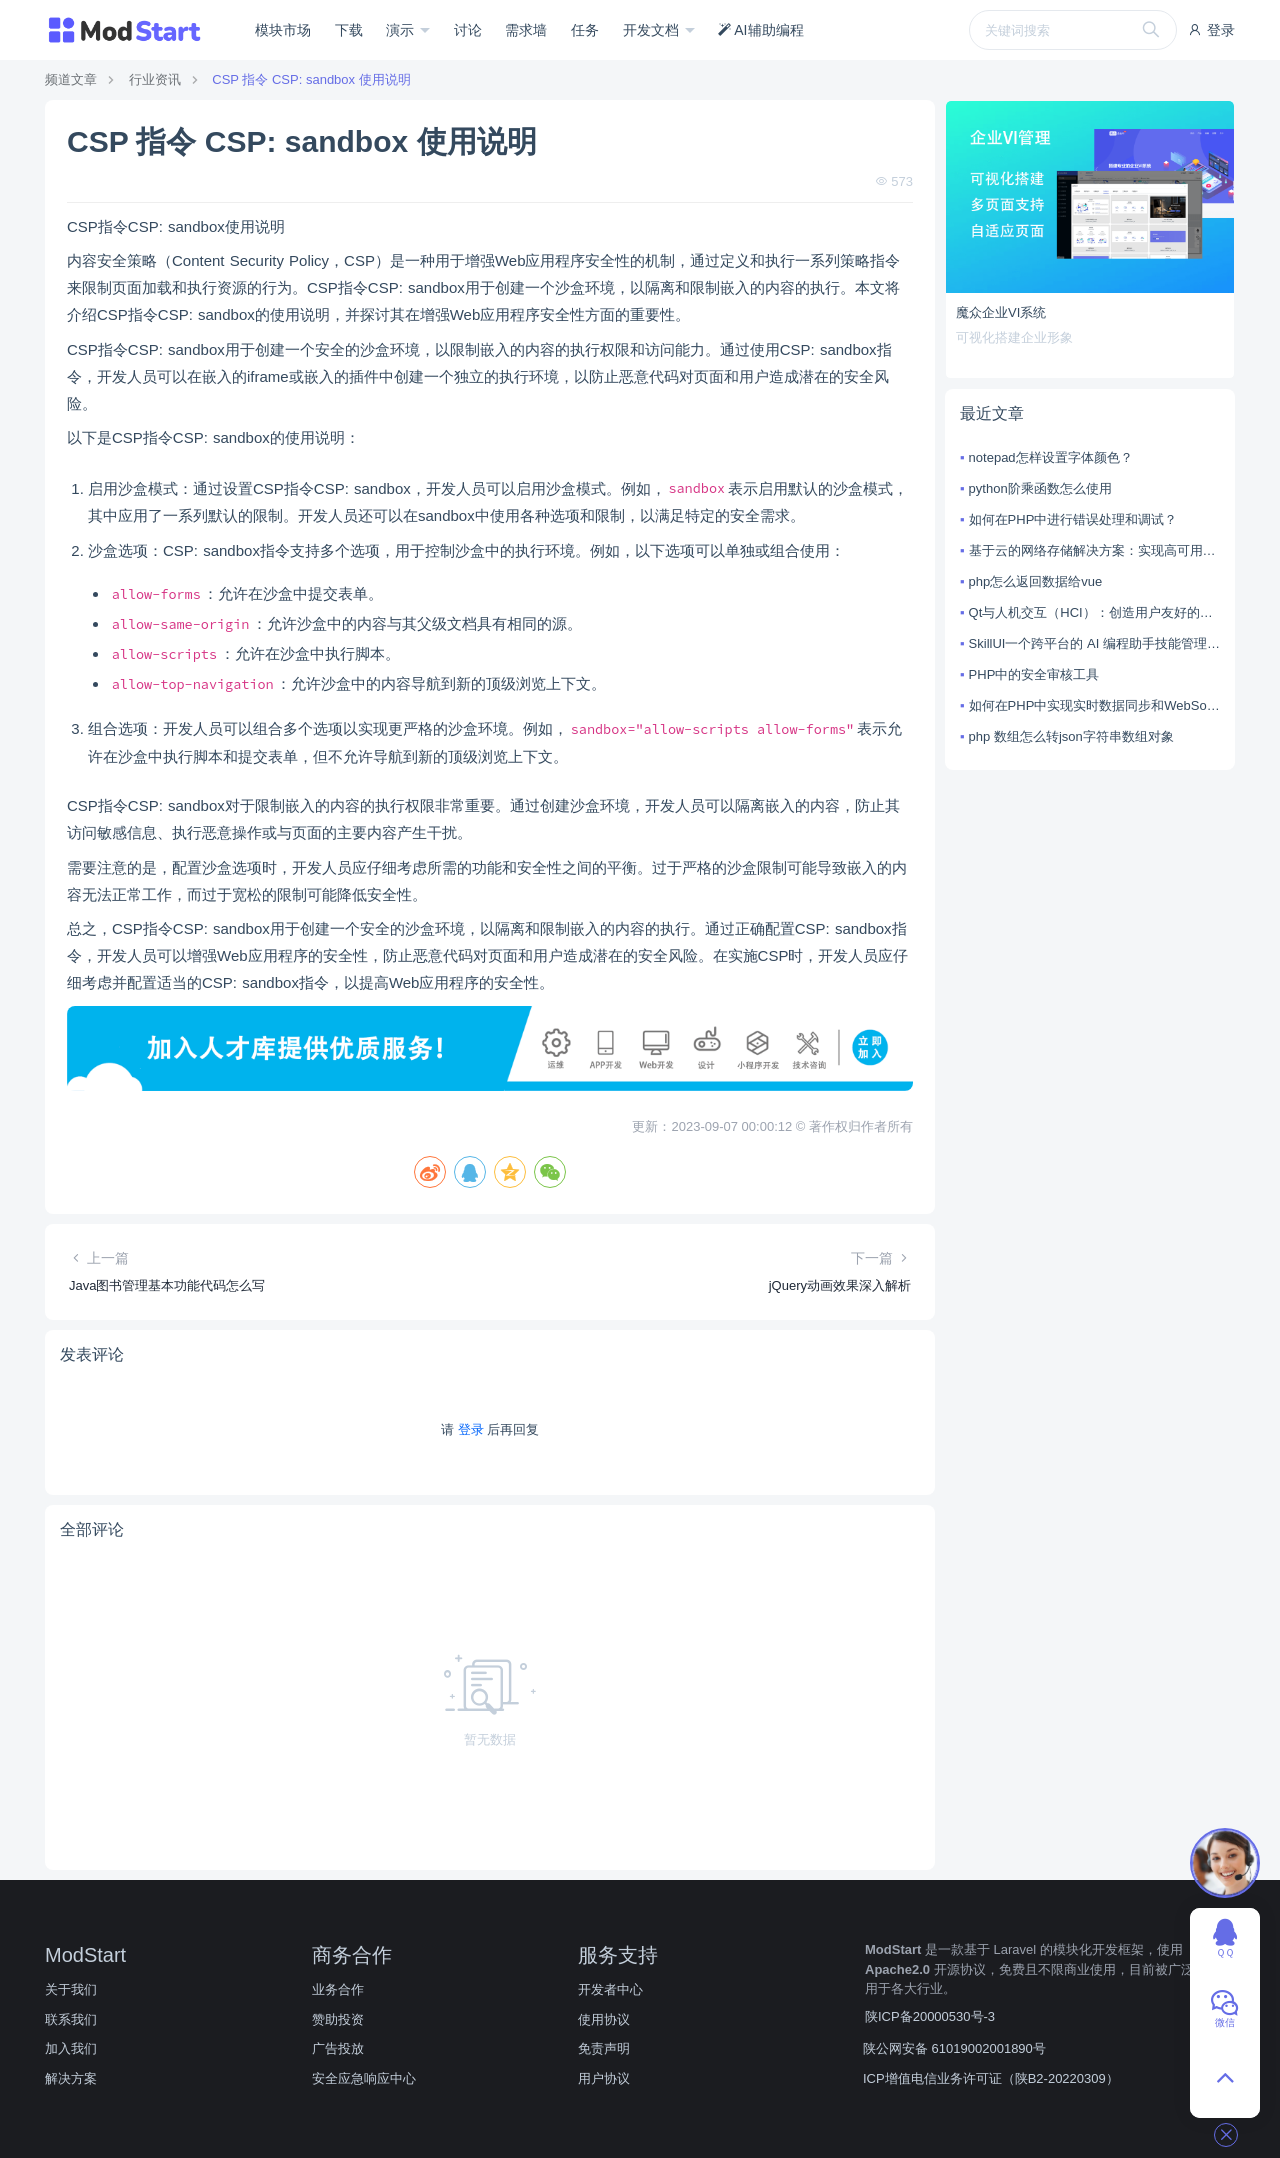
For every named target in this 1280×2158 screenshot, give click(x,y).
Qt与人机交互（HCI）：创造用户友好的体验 (1094, 612)
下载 (349, 30)
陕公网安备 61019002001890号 (954, 2048)
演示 (402, 30)
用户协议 (604, 2078)
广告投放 (338, 2048)
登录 (1211, 30)
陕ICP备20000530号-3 (930, 2016)
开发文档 (653, 30)
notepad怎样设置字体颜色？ (1051, 457)
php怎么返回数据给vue (1036, 581)
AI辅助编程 (760, 30)
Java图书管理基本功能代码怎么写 (167, 1285)
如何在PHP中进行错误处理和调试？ (1073, 519)
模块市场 (283, 30)
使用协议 (604, 2019)
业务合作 (338, 1989)
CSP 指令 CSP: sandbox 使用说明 (311, 79)
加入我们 (71, 2048)
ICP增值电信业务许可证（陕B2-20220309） (991, 2078)
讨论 (468, 30)
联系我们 (71, 2019)
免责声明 (604, 2048)
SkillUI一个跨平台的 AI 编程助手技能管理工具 (1094, 643)
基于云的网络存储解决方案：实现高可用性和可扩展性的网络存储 (1094, 550)
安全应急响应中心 (364, 2078)
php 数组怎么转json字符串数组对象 (1071, 736)
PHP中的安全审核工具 (1034, 674)
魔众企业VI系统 (1001, 312)
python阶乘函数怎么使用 (1040, 488)
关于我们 (71, 1989)
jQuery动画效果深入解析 (840, 1285)
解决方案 (71, 2078)
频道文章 (71, 79)
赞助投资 (338, 2019)
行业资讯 (155, 79)
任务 (585, 30)
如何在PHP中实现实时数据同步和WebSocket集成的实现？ (1094, 705)
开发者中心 (610, 1989)
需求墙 (526, 30)
